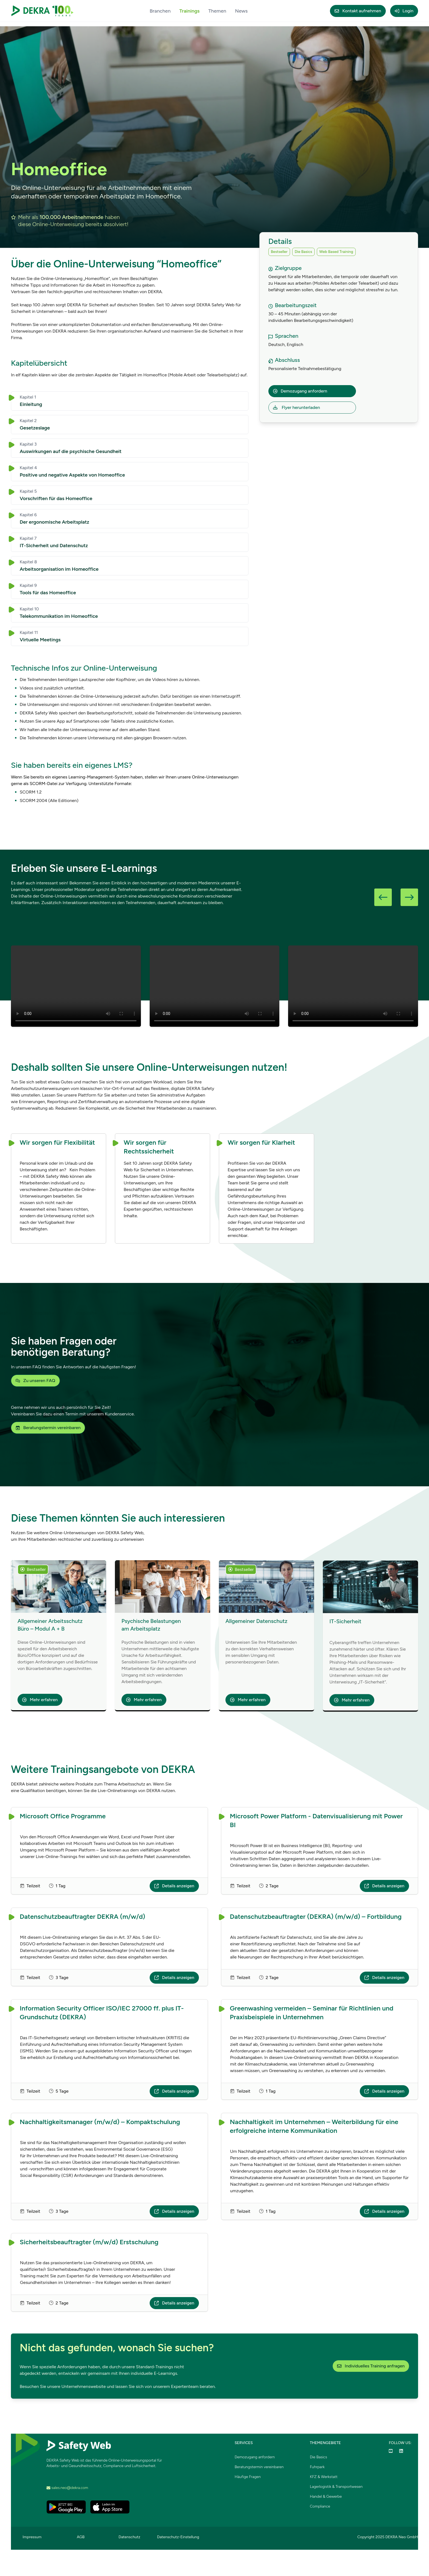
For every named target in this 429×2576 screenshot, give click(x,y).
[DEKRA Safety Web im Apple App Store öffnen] (109, 2507)
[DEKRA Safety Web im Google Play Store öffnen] (66, 2507)
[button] (383, 897)
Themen (217, 11)
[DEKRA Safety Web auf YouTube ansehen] (391, 2451)
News (241, 11)
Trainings (189, 11)
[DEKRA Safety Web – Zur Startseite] (42, 11)
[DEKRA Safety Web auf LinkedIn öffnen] (401, 2451)
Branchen (160, 11)
